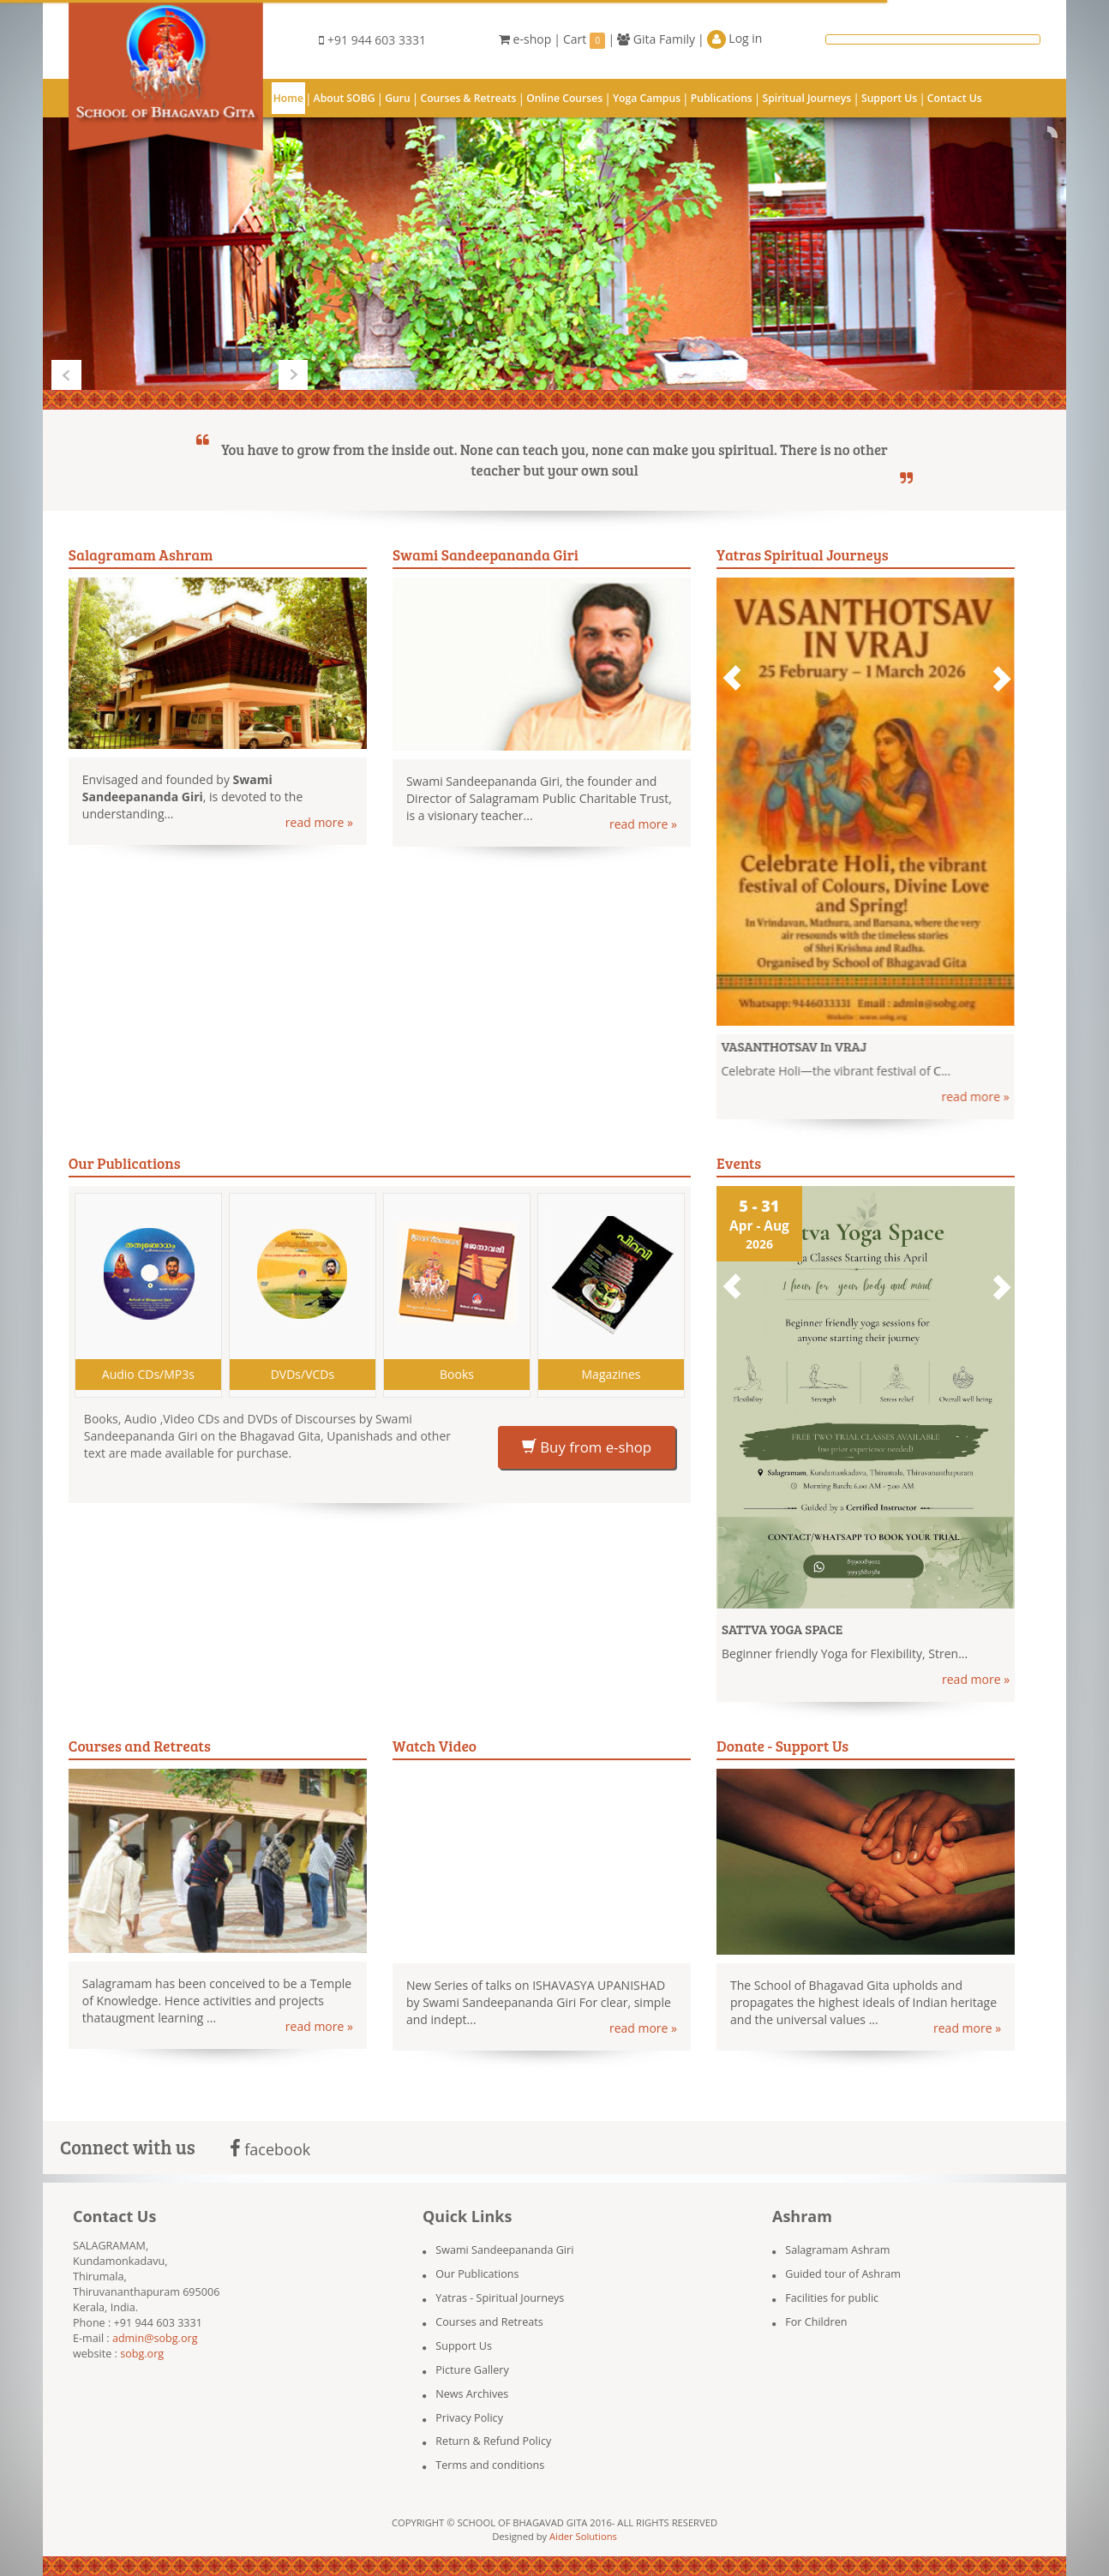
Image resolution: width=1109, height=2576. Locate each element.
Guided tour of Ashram (843, 2274)
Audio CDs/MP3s (148, 1374)
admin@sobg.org (155, 2338)
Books (457, 1374)
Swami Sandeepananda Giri (504, 2250)
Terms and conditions (489, 2465)
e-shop (525, 39)
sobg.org (142, 2353)
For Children (816, 2322)
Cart (584, 40)
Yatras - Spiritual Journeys (499, 2298)
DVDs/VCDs (302, 1374)
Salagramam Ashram (837, 2250)
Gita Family (656, 39)
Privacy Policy (469, 2418)
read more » (319, 822)
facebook (270, 2149)
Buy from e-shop (586, 1447)
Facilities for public (831, 2298)
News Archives (471, 2394)
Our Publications (477, 2274)
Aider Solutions (583, 2536)
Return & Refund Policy (493, 2441)
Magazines (611, 1374)
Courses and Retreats (489, 2322)
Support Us (463, 2346)
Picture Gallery (472, 2370)
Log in (735, 39)
